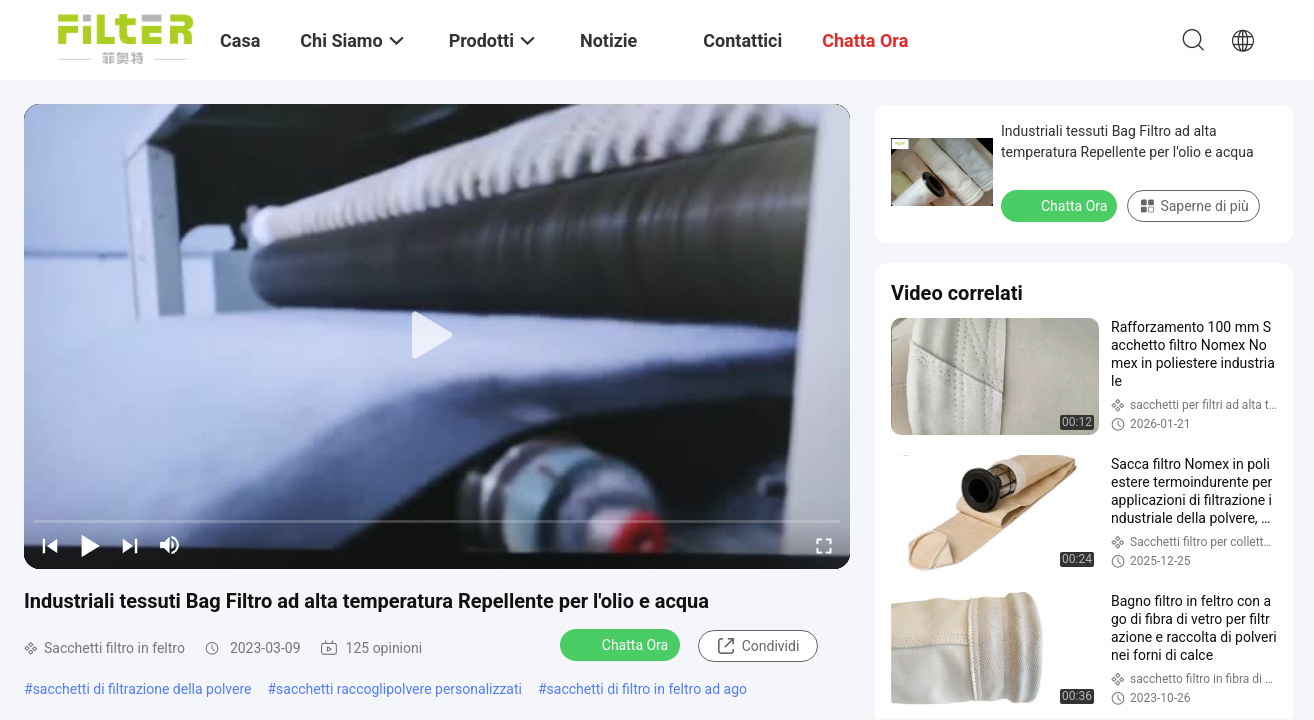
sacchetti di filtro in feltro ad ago (647, 689)
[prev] (50, 545)
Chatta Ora (622, 644)
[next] (130, 545)
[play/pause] (90, 545)
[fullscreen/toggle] (824, 545)
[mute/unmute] (170, 545)
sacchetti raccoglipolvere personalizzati (399, 689)
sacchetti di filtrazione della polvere (142, 689)
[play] (437, 336)
